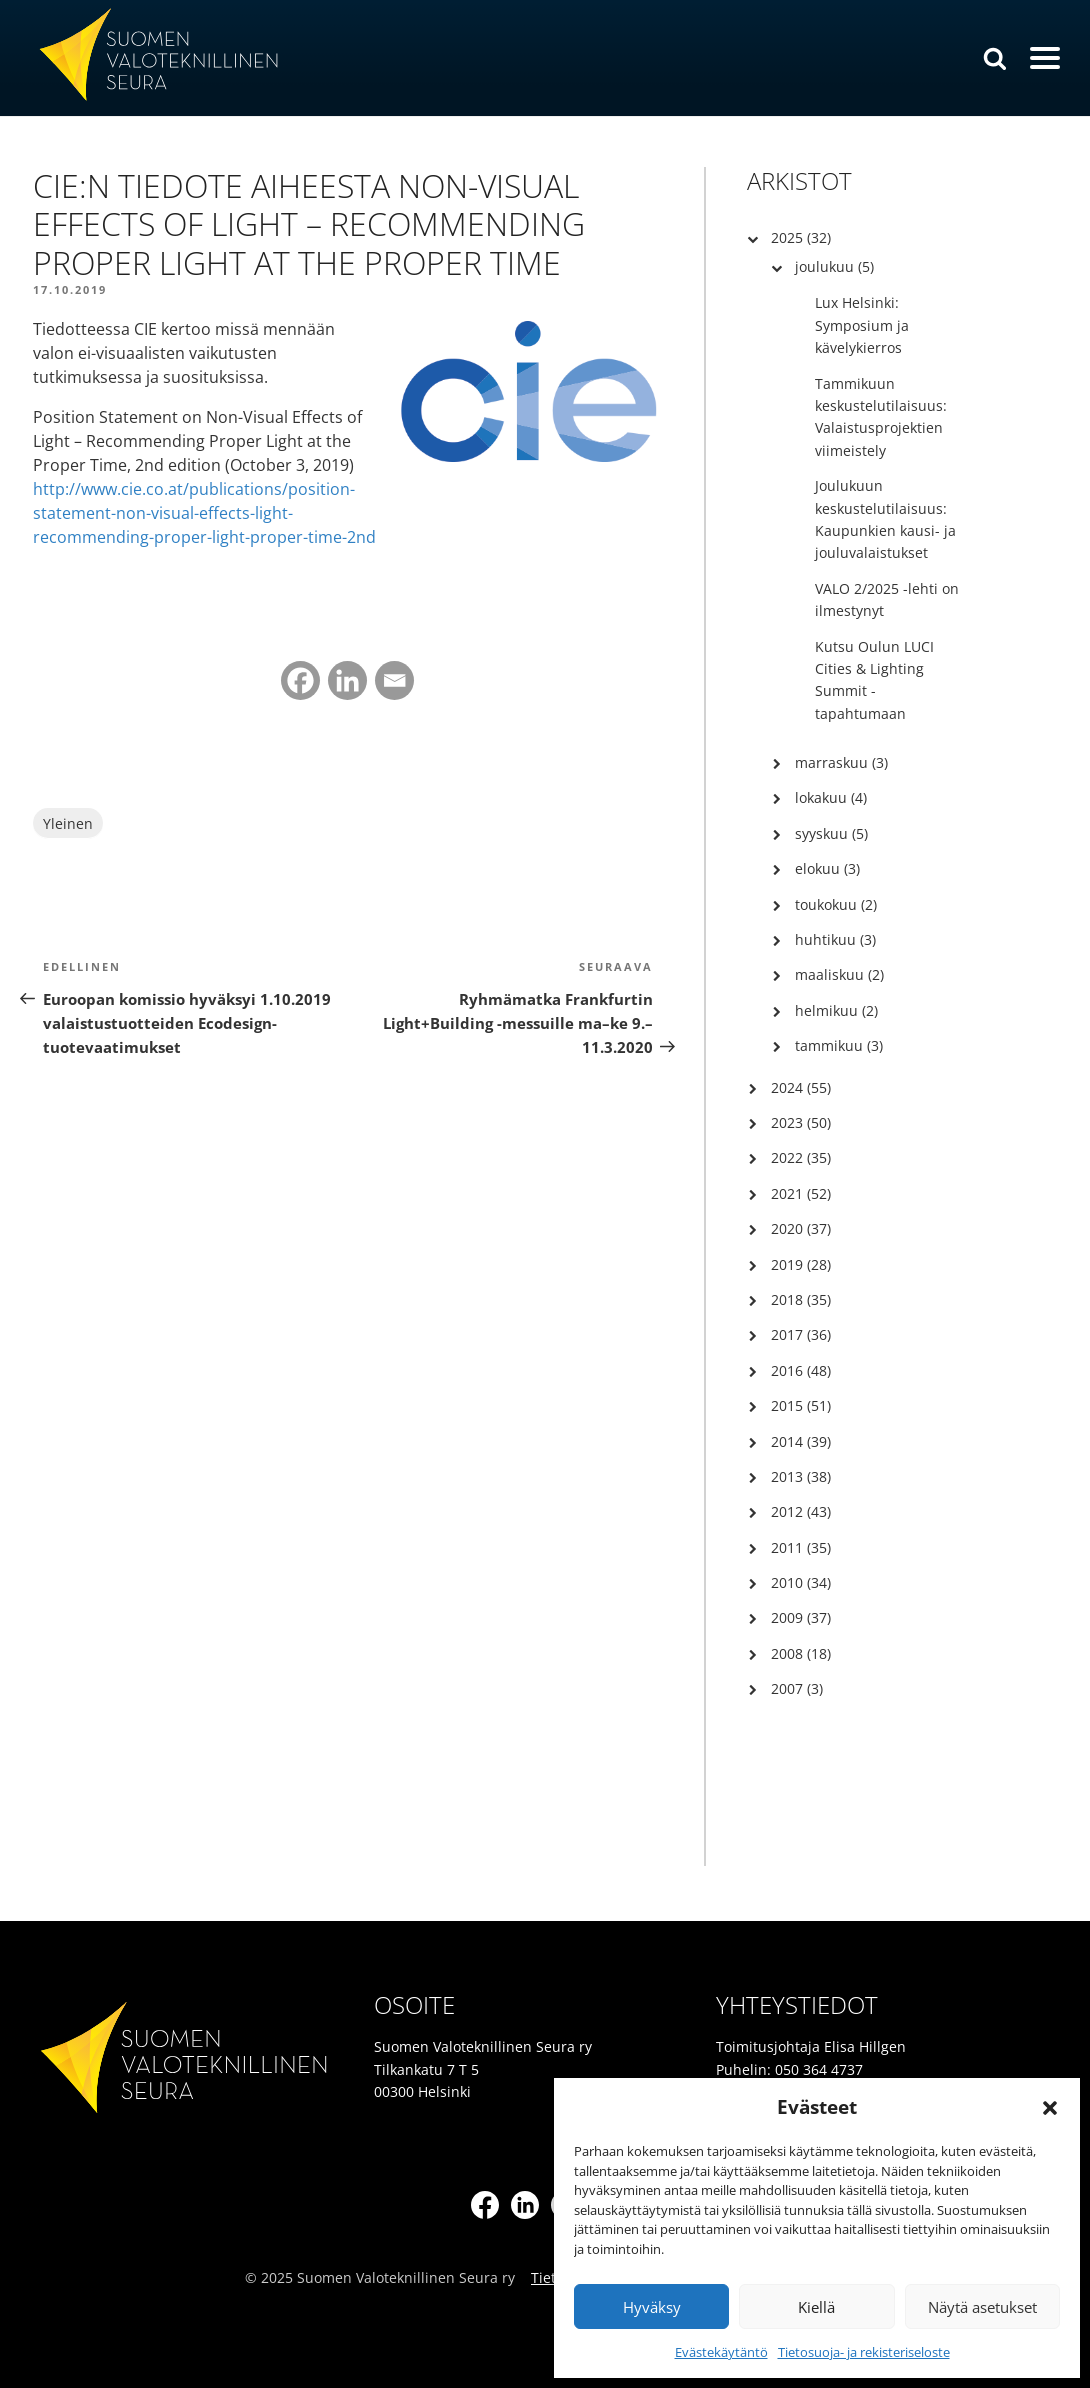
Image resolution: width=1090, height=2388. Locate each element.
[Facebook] (300, 680)
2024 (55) (801, 1087)
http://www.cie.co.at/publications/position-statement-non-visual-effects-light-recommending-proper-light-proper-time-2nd (204, 513)
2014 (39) (801, 1441)
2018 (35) (801, 1299)
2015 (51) (801, 1405)
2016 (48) (801, 1370)
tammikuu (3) (839, 1045)
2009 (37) (801, 1617)
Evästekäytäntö (721, 2352)
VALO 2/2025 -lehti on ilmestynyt (887, 599)
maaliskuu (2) (839, 974)
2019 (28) (801, 1264)
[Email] (394, 680)
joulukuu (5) (834, 266)
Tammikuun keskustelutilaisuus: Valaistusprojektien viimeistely (881, 417)
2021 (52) (801, 1193)
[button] (1050, 2108)
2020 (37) (801, 1228)
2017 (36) (801, 1334)
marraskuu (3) (841, 762)
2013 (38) (801, 1476)
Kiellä (816, 2307)
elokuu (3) (827, 868)
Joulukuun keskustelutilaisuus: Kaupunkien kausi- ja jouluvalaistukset (885, 519)
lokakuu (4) (831, 797)
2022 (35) (801, 1157)
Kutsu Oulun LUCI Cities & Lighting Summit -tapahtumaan (874, 680)
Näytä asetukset (982, 2307)
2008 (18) (801, 1653)
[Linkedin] (347, 680)
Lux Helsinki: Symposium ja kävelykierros (862, 325)
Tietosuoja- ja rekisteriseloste (864, 2352)
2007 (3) (797, 1688)
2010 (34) (801, 1582)
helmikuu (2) (836, 1010)
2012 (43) (801, 1511)
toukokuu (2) (836, 904)
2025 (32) (801, 237)
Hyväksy (652, 2307)
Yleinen (68, 823)
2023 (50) (801, 1122)
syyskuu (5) (831, 833)
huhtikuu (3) (835, 939)
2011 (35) (801, 1547)
